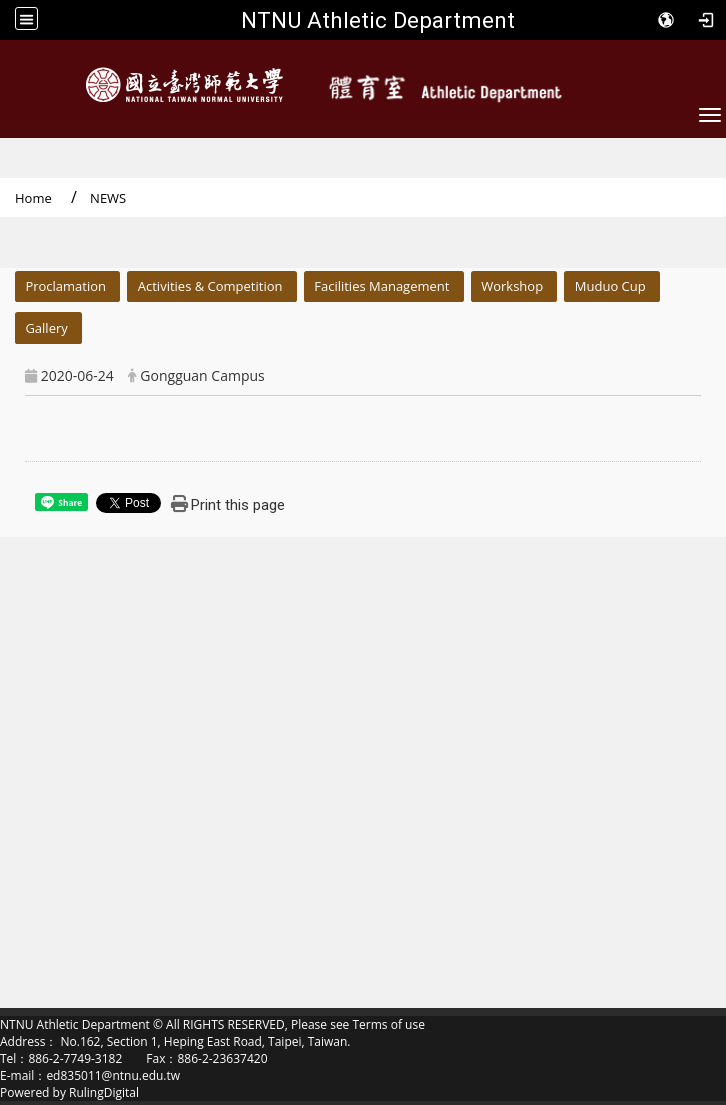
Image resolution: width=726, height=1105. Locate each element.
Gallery (46, 328)
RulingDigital (104, 1092)
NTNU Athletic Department (378, 20)
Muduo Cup (610, 286)
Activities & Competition (210, 286)
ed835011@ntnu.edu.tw (113, 1075)
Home (33, 198)
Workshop (512, 286)
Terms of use (388, 1024)
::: (6, 282)
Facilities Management (381, 286)
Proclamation (65, 286)
